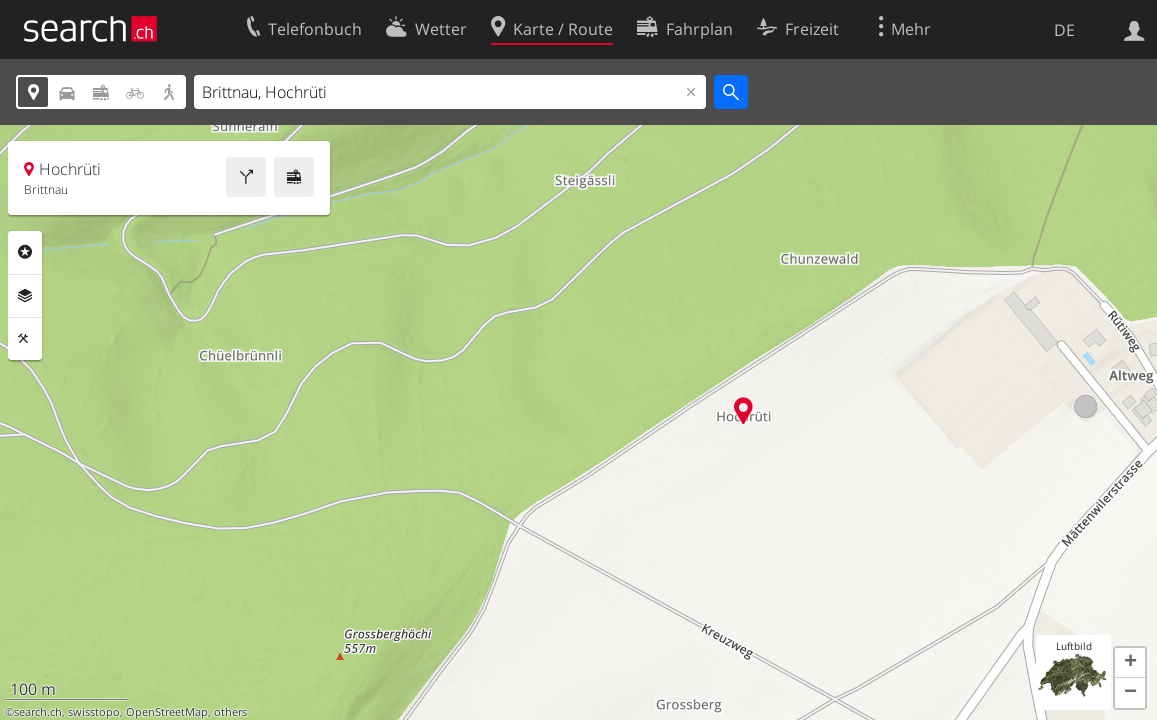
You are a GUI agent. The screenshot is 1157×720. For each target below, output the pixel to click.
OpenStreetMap (167, 712)
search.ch (38, 712)
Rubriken (25, 252)
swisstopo (94, 712)
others (230, 712)
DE (1064, 30)
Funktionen (25, 339)
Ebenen (25, 296)
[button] (1130, 663)
